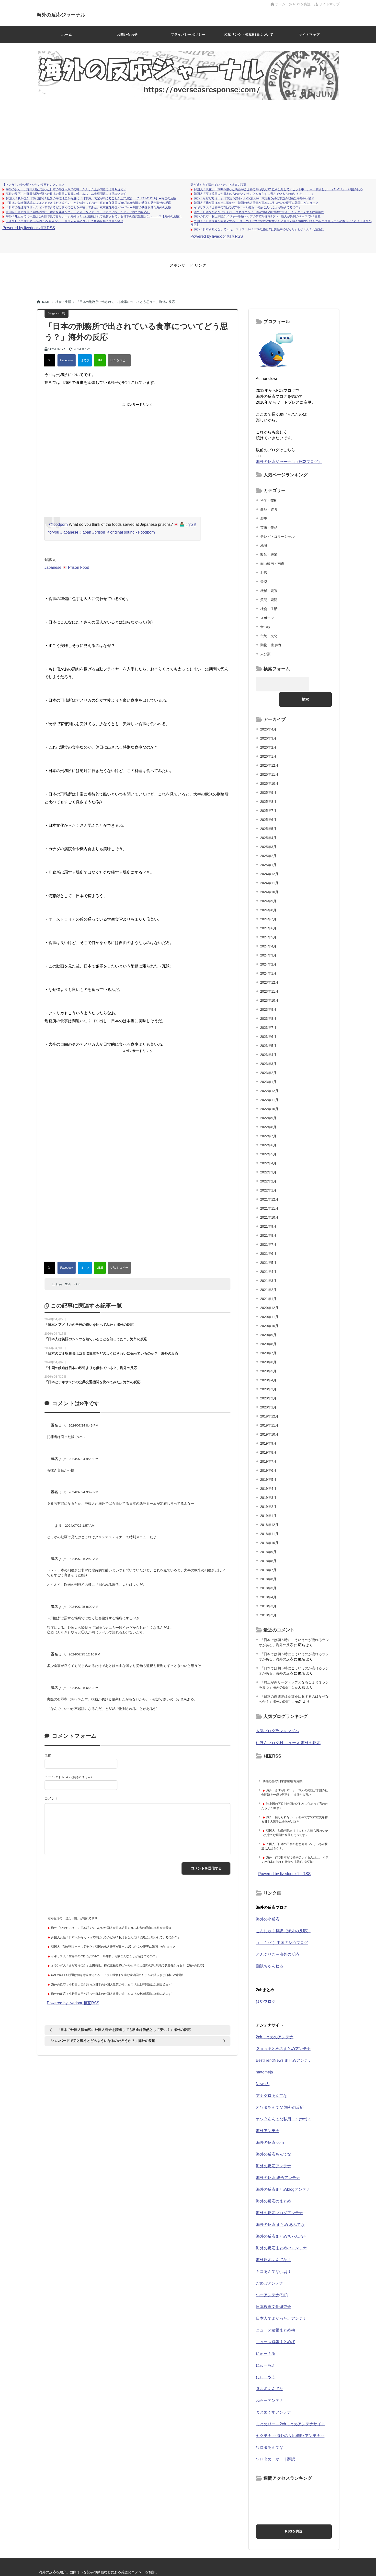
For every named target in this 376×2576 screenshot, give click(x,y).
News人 (263, 2068)
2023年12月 (269, 967)
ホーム (277, 4)
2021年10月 (269, 1202)
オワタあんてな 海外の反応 (280, 2092)
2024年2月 (268, 949)
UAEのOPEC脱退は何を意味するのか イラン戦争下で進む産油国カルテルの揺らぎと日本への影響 (117, 1975)
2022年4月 (268, 1148)
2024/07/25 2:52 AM (83, 1559)
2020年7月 (268, 1338)
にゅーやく (265, 2362)
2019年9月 (268, 1428)
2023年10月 (269, 985)
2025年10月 (269, 768)
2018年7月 (268, 1554)
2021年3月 (268, 1265)
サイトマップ (327, 4)
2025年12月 (269, 750)
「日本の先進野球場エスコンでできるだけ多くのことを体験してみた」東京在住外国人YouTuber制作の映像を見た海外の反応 (88, 202)
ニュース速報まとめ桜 (275, 2326)
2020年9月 (268, 1319)
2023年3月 (268, 1048)
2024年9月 (268, 886)
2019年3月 (268, 1482)
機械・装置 (268, 591)
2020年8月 (268, 1329)
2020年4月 (268, 1365)
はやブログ (265, 1986)
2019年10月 (269, 1419)
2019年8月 (268, 1437)
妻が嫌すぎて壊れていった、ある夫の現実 (218, 184)
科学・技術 (268, 500)
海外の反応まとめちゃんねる (281, 2221)
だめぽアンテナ (269, 2268)
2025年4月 (268, 822)
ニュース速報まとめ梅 (275, 2315)
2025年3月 (268, 831)
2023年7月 (268, 1012)
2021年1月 (268, 1283)
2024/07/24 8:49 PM (83, 1425)
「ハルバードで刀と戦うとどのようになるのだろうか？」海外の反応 (101, 2041)
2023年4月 (268, 1039)
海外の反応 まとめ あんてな (280, 2209)
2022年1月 (268, 1175)
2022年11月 (269, 1084)
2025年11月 (269, 759)
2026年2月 (268, 732)
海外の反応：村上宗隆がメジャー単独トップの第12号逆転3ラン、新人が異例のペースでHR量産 (257, 216)
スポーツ (267, 618)
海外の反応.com (270, 2127)
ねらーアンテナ (269, 2385)
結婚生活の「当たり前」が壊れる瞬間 (73, 1918)
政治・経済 (268, 555)
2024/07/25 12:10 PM (84, 1654)
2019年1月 (268, 1500)
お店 (263, 573)
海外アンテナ (267, 2115)
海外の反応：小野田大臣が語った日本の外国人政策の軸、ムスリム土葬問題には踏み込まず (66, 189)
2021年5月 (268, 1247)
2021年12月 (269, 1184)
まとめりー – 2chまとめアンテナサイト (290, 2408)
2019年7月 (268, 1446)
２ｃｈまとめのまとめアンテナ (283, 2033)
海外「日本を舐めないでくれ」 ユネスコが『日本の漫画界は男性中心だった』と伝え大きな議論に (259, 212)
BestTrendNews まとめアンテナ (284, 2045)
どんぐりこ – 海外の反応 (277, 1939)
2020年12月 (269, 1292)
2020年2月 (268, 1383)
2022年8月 (268, 1112)
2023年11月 (269, 976)
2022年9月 (268, 1103)
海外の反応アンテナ (273, 2150)
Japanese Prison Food (67, 567)
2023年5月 (268, 1030)
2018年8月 (268, 1545)
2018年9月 (268, 1536)
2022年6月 (268, 1130)
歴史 (263, 518)
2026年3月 (268, 723)
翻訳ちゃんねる (269, 1951)
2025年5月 (268, 813)
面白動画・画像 (272, 564)
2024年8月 (268, 895)
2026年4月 (268, 714)
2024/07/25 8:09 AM (83, 1607)
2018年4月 (268, 1582)
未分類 (265, 654)
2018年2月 (268, 1600)
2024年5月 (268, 922)
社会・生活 (63, 1284)
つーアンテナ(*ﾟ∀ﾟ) (272, 2279)
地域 (263, 545)
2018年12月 (269, 1509)
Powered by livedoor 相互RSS (28, 228)
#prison (98, 532)
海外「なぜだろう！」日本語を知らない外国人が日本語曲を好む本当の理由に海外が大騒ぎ (254, 198)
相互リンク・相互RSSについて (248, 34)
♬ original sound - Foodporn (130, 532)
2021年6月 (268, 1238)
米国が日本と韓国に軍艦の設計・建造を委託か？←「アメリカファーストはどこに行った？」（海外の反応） (78, 212)
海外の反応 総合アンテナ (278, 2162)
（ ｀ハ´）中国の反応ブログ (282, 1927)
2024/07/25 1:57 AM (79, 1525)
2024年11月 (269, 867)
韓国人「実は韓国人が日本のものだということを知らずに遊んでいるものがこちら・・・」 (254, 193)
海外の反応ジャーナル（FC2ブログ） (289, 462)
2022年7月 (268, 1121)
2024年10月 (269, 877)
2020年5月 (268, 1356)
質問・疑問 (268, 600)
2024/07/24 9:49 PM (83, 1492)
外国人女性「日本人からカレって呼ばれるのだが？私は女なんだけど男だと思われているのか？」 (115, 1937)
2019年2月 (268, 1491)
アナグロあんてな (271, 2080)
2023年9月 (268, 994)
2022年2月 (268, 1166)
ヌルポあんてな (269, 2373)
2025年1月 (268, 849)
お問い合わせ (127, 34)
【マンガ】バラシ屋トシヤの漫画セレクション (33, 184)
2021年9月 (268, 1211)
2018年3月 (268, 1591)
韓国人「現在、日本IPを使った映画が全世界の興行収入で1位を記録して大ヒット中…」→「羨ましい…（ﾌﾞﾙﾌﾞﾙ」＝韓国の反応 (278, 189)
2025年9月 (268, 777)
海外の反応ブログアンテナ (279, 2197)
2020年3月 (268, 1374)
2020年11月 (269, 1301)
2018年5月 (268, 1573)
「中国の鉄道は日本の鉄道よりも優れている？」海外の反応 (91, 1368)
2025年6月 (268, 804)
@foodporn (58, 524)
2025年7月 (268, 795)
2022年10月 (269, 1093)
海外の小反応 (267, 1904)
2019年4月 (268, 1473)
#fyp (189, 524)
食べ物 (265, 627)
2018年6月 (268, 1564)
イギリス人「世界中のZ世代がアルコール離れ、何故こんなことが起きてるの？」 (247, 207)
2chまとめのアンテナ (275, 2021)
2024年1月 (268, 958)
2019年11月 (269, 1410)
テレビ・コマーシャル (277, 536)
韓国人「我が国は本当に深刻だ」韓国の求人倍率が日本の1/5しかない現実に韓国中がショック (256, 202)
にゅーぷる (265, 2338)
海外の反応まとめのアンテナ (281, 2233)
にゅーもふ (265, 2350)
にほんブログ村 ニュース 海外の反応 (288, 1727)
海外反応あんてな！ (273, 2244)
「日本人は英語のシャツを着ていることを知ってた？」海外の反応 (96, 1339)
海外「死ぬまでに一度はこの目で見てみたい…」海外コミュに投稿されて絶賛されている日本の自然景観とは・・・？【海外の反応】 (94, 216)
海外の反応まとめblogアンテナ (283, 2174)
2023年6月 (268, 1021)
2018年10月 (269, 1527)
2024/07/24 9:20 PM (83, 1459)
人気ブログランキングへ (277, 1715)
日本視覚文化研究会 (273, 2291)
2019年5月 (268, 1464)
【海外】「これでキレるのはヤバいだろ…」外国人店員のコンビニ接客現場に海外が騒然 (64, 221)
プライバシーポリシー (188, 34)
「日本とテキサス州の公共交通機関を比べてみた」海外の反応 (92, 1382)
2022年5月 (268, 1139)
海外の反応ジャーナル (68, 14)
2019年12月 (269, 1401)
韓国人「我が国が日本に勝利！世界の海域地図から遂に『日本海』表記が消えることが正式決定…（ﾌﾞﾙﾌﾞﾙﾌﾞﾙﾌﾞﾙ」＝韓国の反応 (91, 198)
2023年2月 (268, 1057)
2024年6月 (268, 913)
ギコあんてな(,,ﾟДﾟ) (273, 2256)
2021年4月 (268, 1256)
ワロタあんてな (269, 2432)
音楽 (263, 582)
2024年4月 (268, 931)
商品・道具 (268, 509)
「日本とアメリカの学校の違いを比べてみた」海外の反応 (89, 1325)
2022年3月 (268, 1157)
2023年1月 (268, 1066)
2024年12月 (269, 858)
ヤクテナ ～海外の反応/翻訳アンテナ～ (290, 2420)
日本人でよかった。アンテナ (281, 2303)
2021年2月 (268, 1274)
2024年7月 (268, 904)
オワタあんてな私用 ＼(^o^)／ (283, 2104)
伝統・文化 (268, 636)
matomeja (264, 2057)
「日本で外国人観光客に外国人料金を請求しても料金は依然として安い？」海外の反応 (120, 2030)
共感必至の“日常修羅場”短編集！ (284, 1766)
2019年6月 (268, 1455)
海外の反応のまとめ (273, 2186)
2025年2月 (268, 840)
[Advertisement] (188, 137)
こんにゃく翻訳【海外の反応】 (283, 1915)
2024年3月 (268, 940)
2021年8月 (268, 1220)
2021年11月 (269, 1193)
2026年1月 (268, 741)
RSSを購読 (300, 4)
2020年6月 (268, 1347)
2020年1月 (268, 1392)
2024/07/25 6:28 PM (83, 1688)
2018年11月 (269, 1518)
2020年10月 (269, 1310)
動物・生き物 (270, 645)
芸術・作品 (268, 527)
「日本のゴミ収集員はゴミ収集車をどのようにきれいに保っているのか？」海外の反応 (111, 1353)
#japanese (69, 532)
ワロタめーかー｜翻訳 (275, 2444)
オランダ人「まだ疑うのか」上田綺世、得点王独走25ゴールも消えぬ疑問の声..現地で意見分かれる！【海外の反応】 (128, 1965)
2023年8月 (268, 1003)
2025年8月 (268, 786)
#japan (85, 532)
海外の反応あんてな (273, 2139)
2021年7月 (268, 1229)
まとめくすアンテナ (273, 2397)
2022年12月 (269, 1075)
